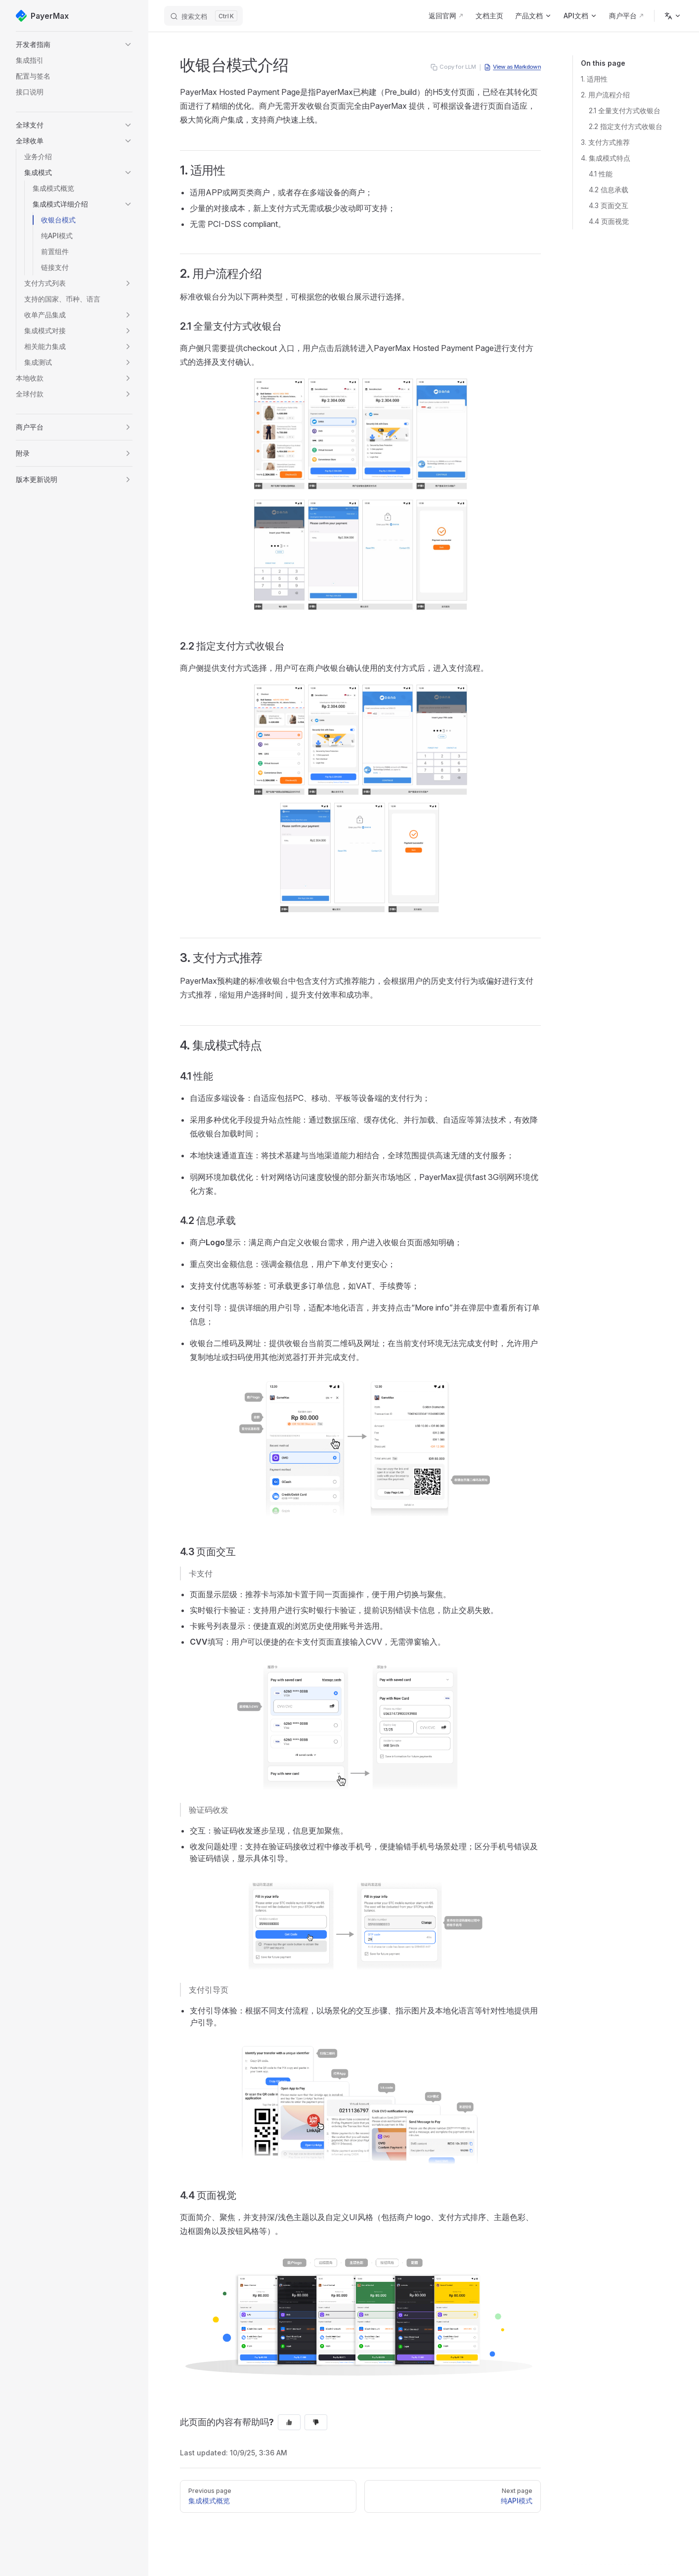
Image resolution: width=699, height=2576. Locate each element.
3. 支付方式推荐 (605, 142)
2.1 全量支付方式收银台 (624, 110)
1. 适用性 (594, 79)
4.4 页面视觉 (609, 221)
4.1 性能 (600, 174)
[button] (74, 44)
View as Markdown (512, 67)
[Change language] (672, 16)
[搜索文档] (203, 16)
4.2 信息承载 (608, 189)
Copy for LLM (453, 67)
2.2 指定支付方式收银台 (625, 126)
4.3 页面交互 (608, 205)
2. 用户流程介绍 (605, 94)
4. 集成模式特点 (605, 158)
